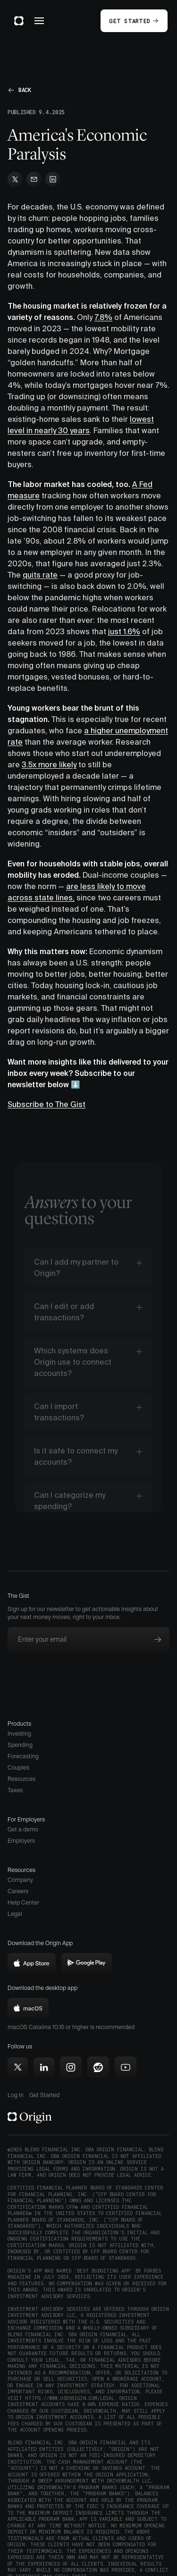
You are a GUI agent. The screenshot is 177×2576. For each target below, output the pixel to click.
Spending (20, 1744)
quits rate (40, 575)
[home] (18, 21)
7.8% (103, 317)
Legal (15, 1913)
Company (20, 1879)
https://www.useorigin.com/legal (69, 2398)
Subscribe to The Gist (46, 1104)
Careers (18, 1891)
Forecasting (23, 1756)
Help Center (23, 1902)
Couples (18, 1767)
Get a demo (23, 1829)
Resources (21, 1778)
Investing (19, 1733)
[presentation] (79, 1674)
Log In (16, 2094)
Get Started (44, 2094)
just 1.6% (124, 631)
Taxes (15, 1790)
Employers (21, 1840)
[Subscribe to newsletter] (157, 1639)
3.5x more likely (49, 764)
